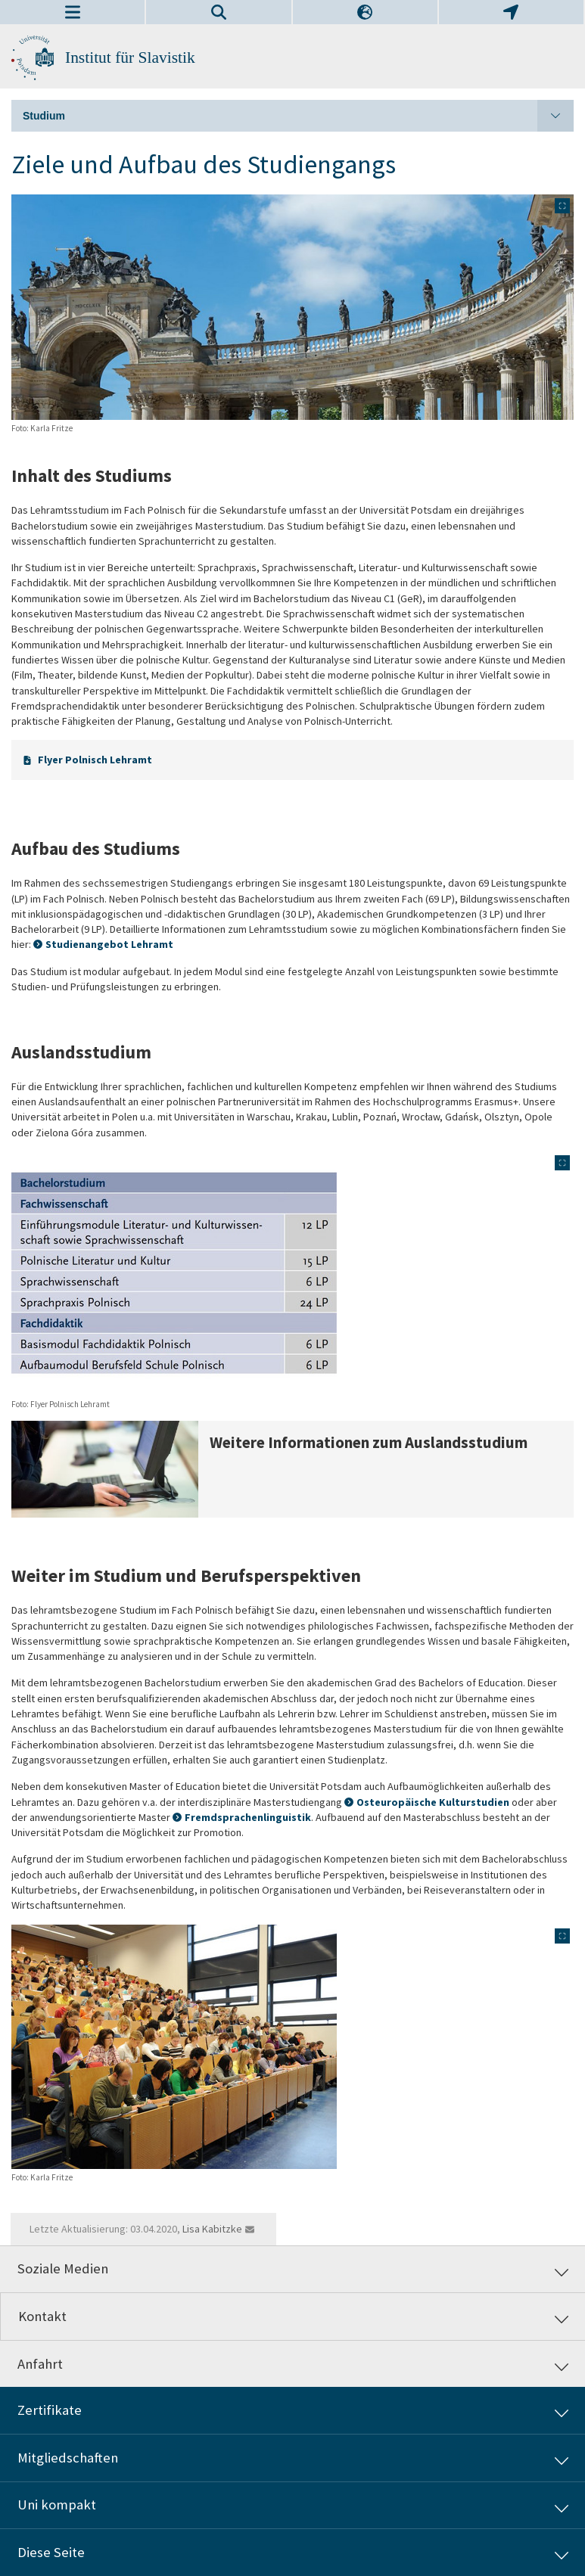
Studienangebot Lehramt (109, 944)
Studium (298, 116)
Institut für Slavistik (130, 57)
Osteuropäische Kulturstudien (432, 1802)
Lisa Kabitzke (212, 2229)
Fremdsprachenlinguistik (248, 1817)
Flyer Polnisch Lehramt (95, 759)
